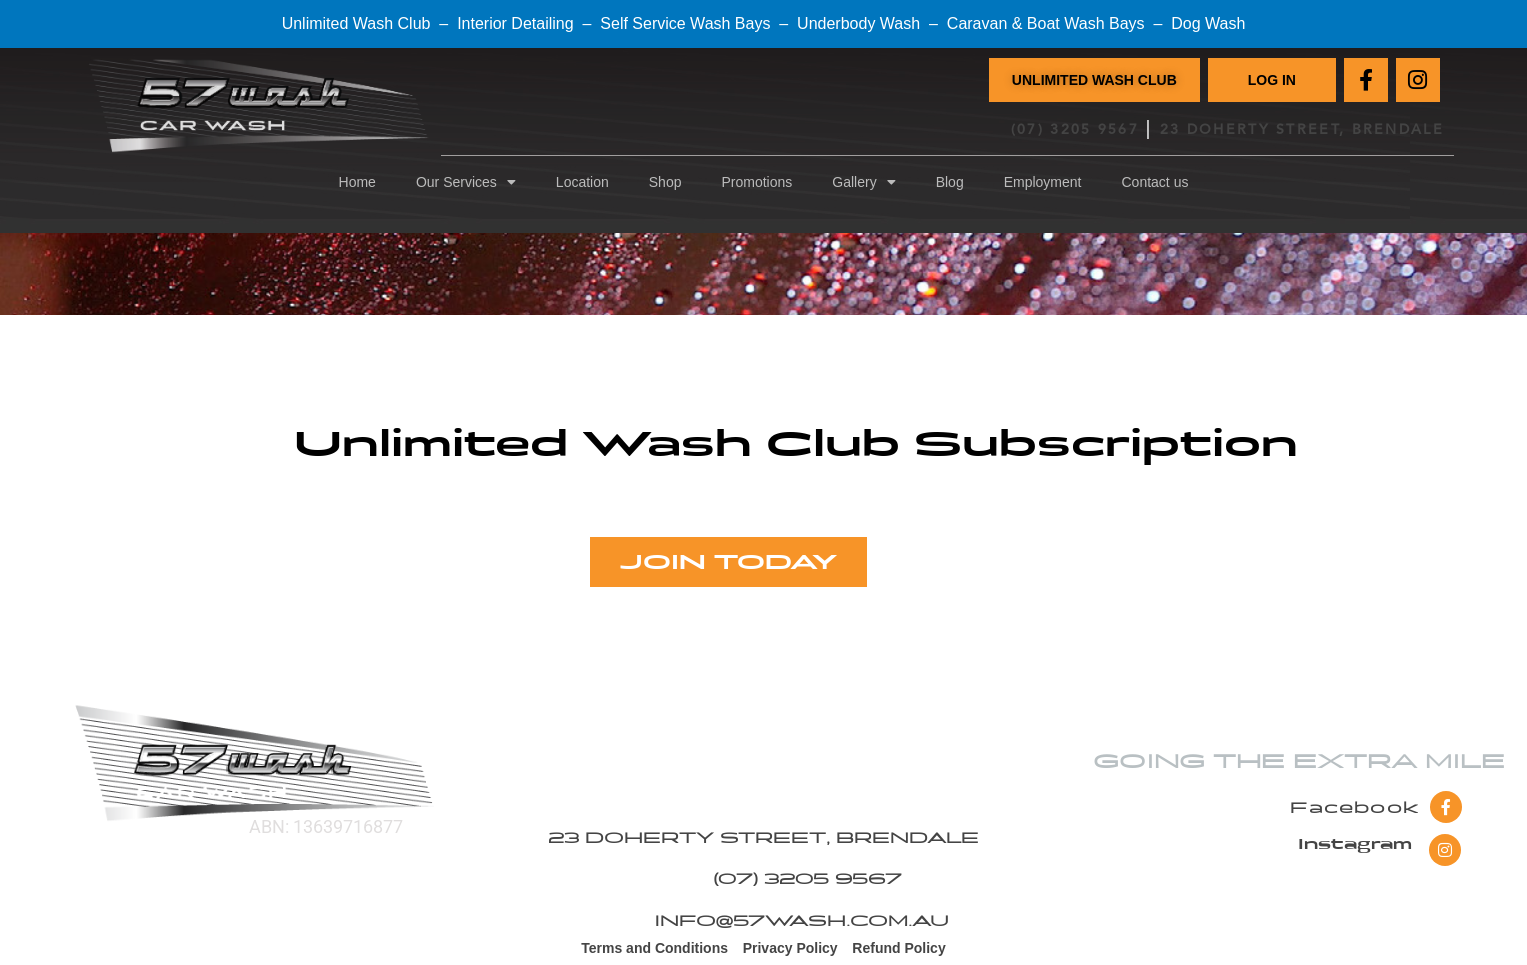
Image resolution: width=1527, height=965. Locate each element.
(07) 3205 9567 (1075, 130)
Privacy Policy (790, 950)
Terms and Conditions (654, 950)
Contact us (1155, 182)
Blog (950, 182)
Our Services (466, 182)
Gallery (863, 182)
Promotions (756, 182)
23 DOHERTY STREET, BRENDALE (1302, 130)
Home (357, 182)
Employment (1043, 182)
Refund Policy (898, 950)
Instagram (1355, 846)
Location (582, 182)
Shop (665, 182)
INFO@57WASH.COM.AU (801, 922)
